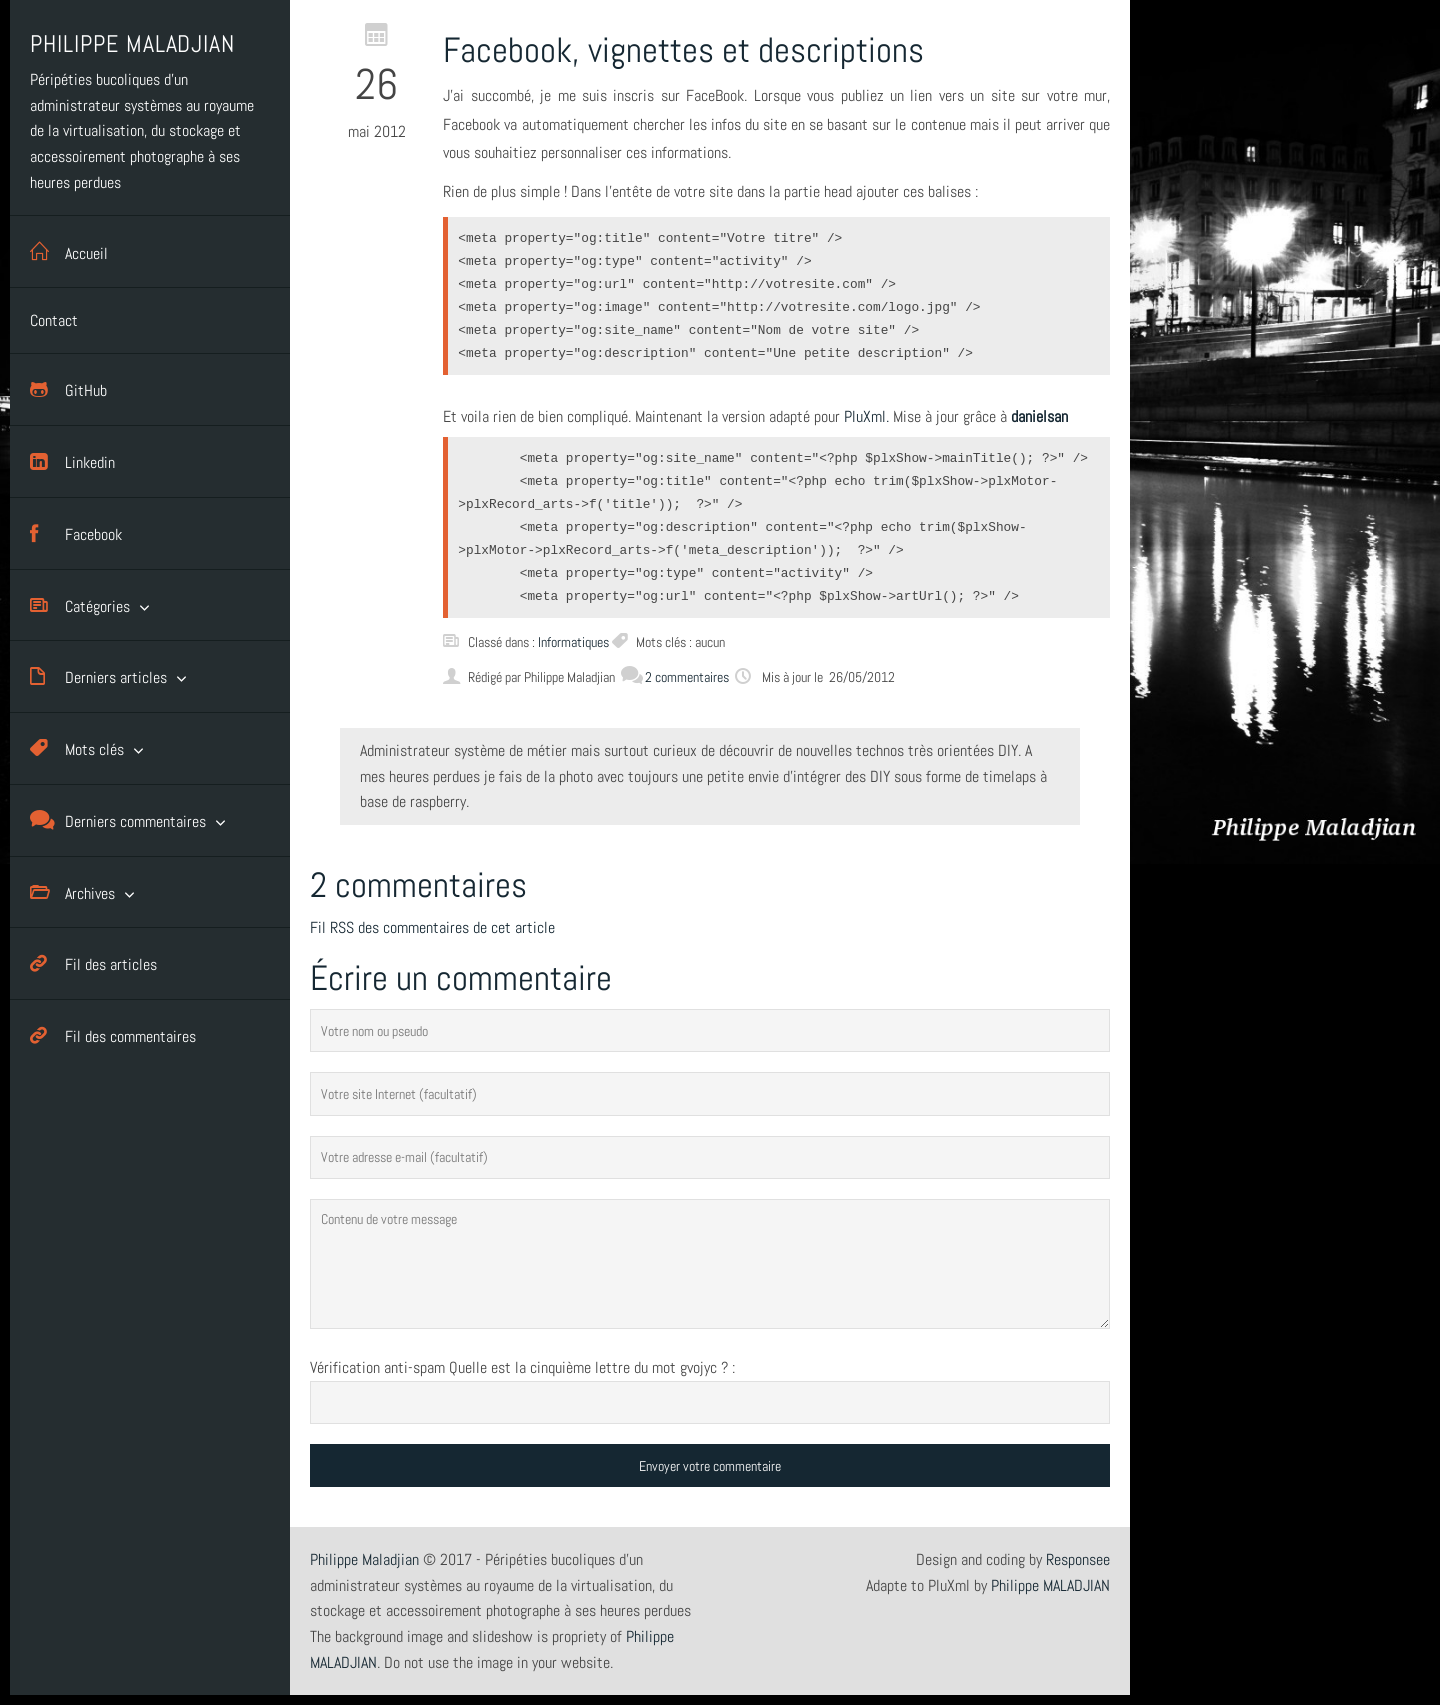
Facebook (76, 533)
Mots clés (77, 748)
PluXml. (866, 416)
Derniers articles (98, 676)
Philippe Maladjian (364, 1559)
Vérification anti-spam (377, 1367)
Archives (72, 892)
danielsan (1039, 416)
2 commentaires (675, 677)
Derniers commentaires (118, 820)
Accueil (69, 251)
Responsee (1078, 1559)
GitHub (68, 389)
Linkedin (72, 461)
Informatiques (573, 642)
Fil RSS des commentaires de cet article (432, 927)
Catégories (80, 605)
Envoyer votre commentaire (710, 1466)
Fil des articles (93, 963)
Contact (54, 320)
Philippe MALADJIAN (1050, 1585)
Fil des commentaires (113, 1035)
